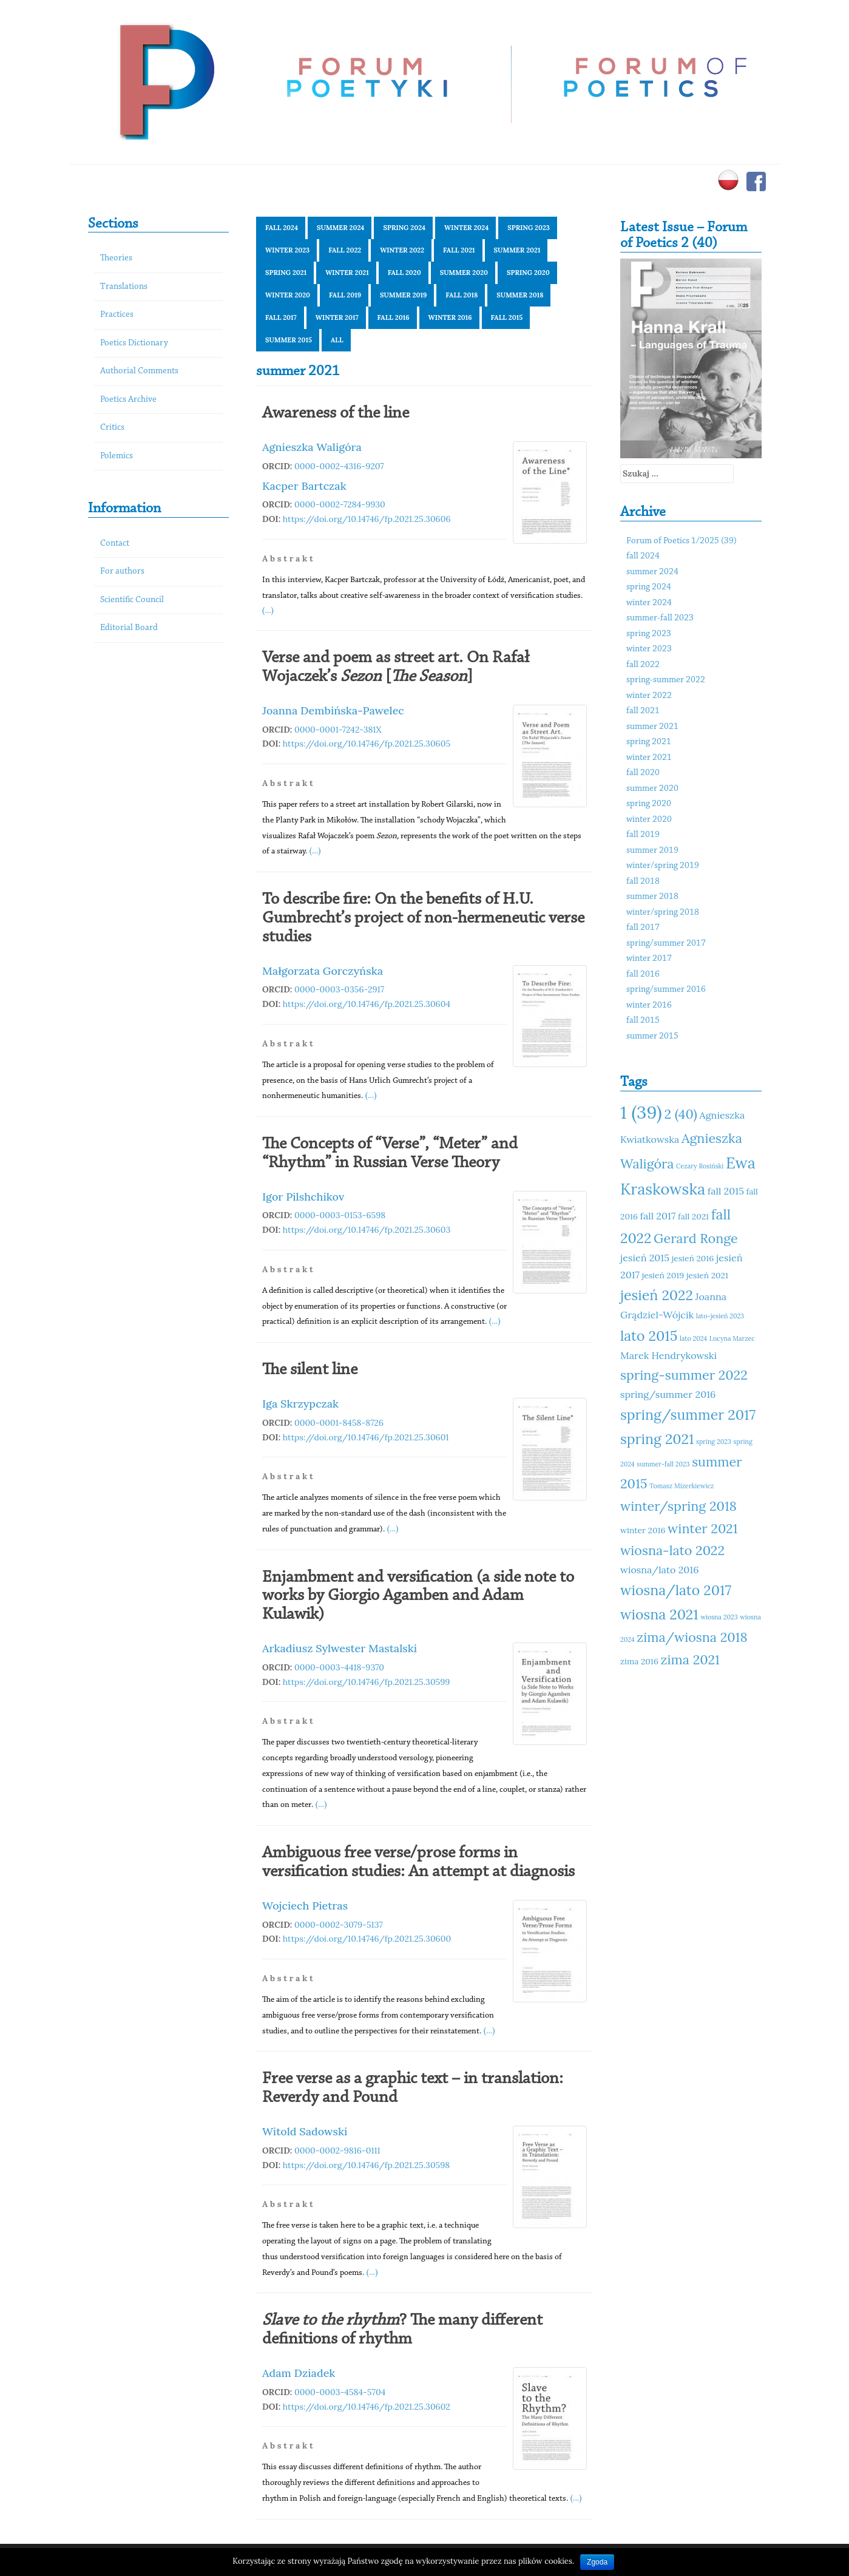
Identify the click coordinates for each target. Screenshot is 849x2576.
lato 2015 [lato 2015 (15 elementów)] (648, 1335)
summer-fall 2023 (660, 618)
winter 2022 (402, 250)
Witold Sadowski (304, 2131)
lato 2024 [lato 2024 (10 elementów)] (693, 1338)
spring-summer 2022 (665, 680)
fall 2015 (507, 317)
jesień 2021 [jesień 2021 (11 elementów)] (707, 1275)
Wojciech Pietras (305, 1906)
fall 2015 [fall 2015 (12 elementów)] (726, 1191)
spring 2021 (285, 272)
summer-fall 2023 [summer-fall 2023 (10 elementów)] (663, 1464)
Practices (117, 314)
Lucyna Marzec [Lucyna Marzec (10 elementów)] (732, 1338)
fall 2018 (461, 295)
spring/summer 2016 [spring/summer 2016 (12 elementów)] (667, 1394)
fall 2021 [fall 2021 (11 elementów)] (693, 1216)
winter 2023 (287, 250)
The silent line (309, 1369)
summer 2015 (288, 340)
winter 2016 (450, 317)
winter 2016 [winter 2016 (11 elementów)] (642, 1530)
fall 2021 (459, 250)
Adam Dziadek (298, 2373)
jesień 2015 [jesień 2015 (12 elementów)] (644, 1258)
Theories (116, 258)
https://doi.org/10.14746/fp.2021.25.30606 (367, 519)
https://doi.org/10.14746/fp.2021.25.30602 (366, 2406)
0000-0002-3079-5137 (338, 1924)
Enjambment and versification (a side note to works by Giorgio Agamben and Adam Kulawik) (418, 1596)
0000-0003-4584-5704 (339, 2392)
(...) (268, 610)
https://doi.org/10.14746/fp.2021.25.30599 (366, 1681)
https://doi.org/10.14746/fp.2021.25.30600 (367, 1938)
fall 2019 (345, 295)
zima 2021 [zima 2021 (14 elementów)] (690, 1659)
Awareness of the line (335, 413)
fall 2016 (393, 317)
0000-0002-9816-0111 (337, 2150)
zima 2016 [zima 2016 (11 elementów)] (639, 1661)
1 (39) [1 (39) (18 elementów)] (641, 1112)
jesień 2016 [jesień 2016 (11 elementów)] (693, 1258)
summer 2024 (340, 227)
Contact (114, 543)
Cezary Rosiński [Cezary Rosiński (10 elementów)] (699, 1166)
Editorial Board (129, 627)
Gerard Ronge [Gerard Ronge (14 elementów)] (696, 1238)
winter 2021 (347, 272)
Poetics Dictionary (134, 343)
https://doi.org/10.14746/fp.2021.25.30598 (366, 2165)
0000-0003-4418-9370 (339, 1667)
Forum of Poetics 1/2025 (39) (681, 541)
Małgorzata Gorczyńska (322, 971)
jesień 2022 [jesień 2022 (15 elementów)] (656, 1295)
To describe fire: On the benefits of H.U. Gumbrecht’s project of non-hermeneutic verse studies (423, 918)
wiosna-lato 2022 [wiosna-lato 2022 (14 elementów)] (672, 1550)
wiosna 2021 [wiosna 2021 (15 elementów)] (659, 1614)
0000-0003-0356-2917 (339, 989)
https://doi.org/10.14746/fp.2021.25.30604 (366, 1003)
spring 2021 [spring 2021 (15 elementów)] (657, 1439)
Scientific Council (132, 600)
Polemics (116, 456)
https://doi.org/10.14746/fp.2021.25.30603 (366, 1229)
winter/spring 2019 (662, 865)
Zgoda (597, 2562)
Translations (123, 286)
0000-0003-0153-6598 (339, 1215)
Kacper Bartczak (304, 486)
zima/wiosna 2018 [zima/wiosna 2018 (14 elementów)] (692, 1637)
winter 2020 (287, 295)
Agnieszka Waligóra (312, 447)
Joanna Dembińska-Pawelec (333, 710)
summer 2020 (464, 272)
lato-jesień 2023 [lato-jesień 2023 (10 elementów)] (720, 1316)
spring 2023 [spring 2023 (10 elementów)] (713, 1441)
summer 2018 (519, 295)
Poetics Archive (128, 399)
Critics (112, 427)
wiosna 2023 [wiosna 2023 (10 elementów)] (718, 1617)
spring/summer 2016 (666, 989)
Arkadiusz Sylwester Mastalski (339, 1648)
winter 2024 (466, 227)
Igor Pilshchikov (303, 1197)
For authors (122, 571)
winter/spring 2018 (662, 912)
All (337, 340)
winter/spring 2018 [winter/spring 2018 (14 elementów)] (678, 1505)
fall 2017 (281, 317)
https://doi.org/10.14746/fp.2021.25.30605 (366, 743)
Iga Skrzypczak (300, 1404)
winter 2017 (337, 317)
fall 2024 (281, 227)
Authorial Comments (139, 371)
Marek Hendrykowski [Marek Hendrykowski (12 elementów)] (668, 1355)
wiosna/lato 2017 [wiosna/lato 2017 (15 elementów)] (675, 1590)
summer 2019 (403, 295)
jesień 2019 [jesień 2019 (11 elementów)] (663, 1275)
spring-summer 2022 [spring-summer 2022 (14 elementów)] (684, 1374)
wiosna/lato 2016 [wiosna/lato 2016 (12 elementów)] (659, 1570)
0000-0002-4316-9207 (339, 466)
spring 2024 (404, 227)
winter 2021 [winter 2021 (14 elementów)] (702, 1528)
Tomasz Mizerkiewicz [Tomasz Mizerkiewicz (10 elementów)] (681, 1486)
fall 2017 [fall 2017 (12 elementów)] (658, 1216)
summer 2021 (517, 250)
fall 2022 (344, 250)
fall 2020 (404, 272)
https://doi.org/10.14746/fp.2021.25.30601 (366, 1437)
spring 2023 (528, 227)
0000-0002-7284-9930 (339, 504)
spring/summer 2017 (666, 943)
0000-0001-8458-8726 (339, 1422)
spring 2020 (528, 272)
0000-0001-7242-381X (338, 729)
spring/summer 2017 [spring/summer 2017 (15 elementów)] (688, 1414)
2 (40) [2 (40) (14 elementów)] (680, 1113)
